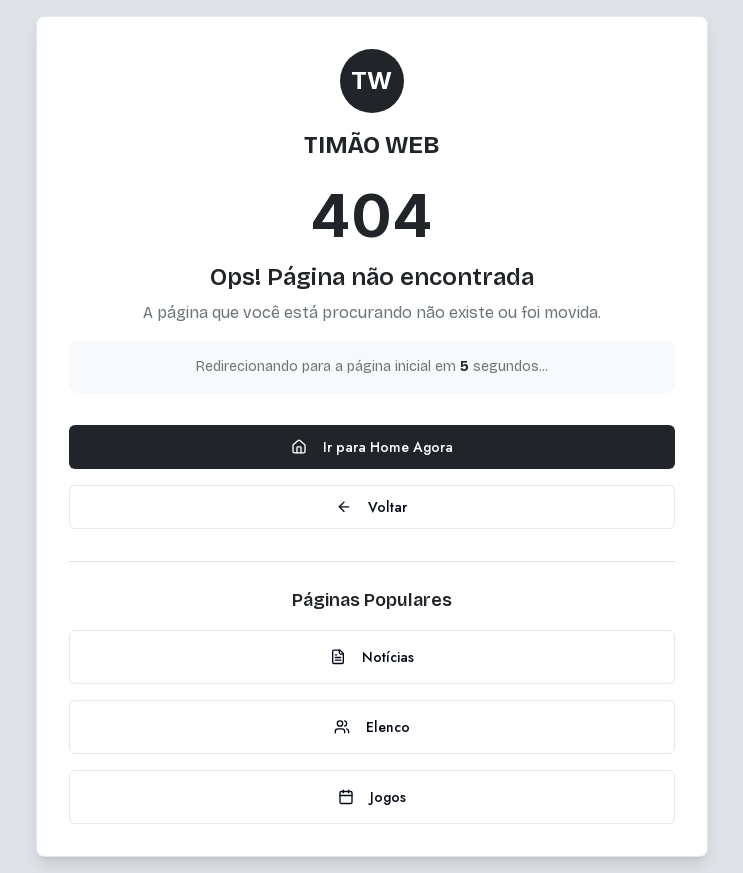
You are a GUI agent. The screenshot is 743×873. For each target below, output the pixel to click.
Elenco (372, 727)
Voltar (371, 507)
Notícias (372, 657)
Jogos (372, 797)
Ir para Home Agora (372, 447)
